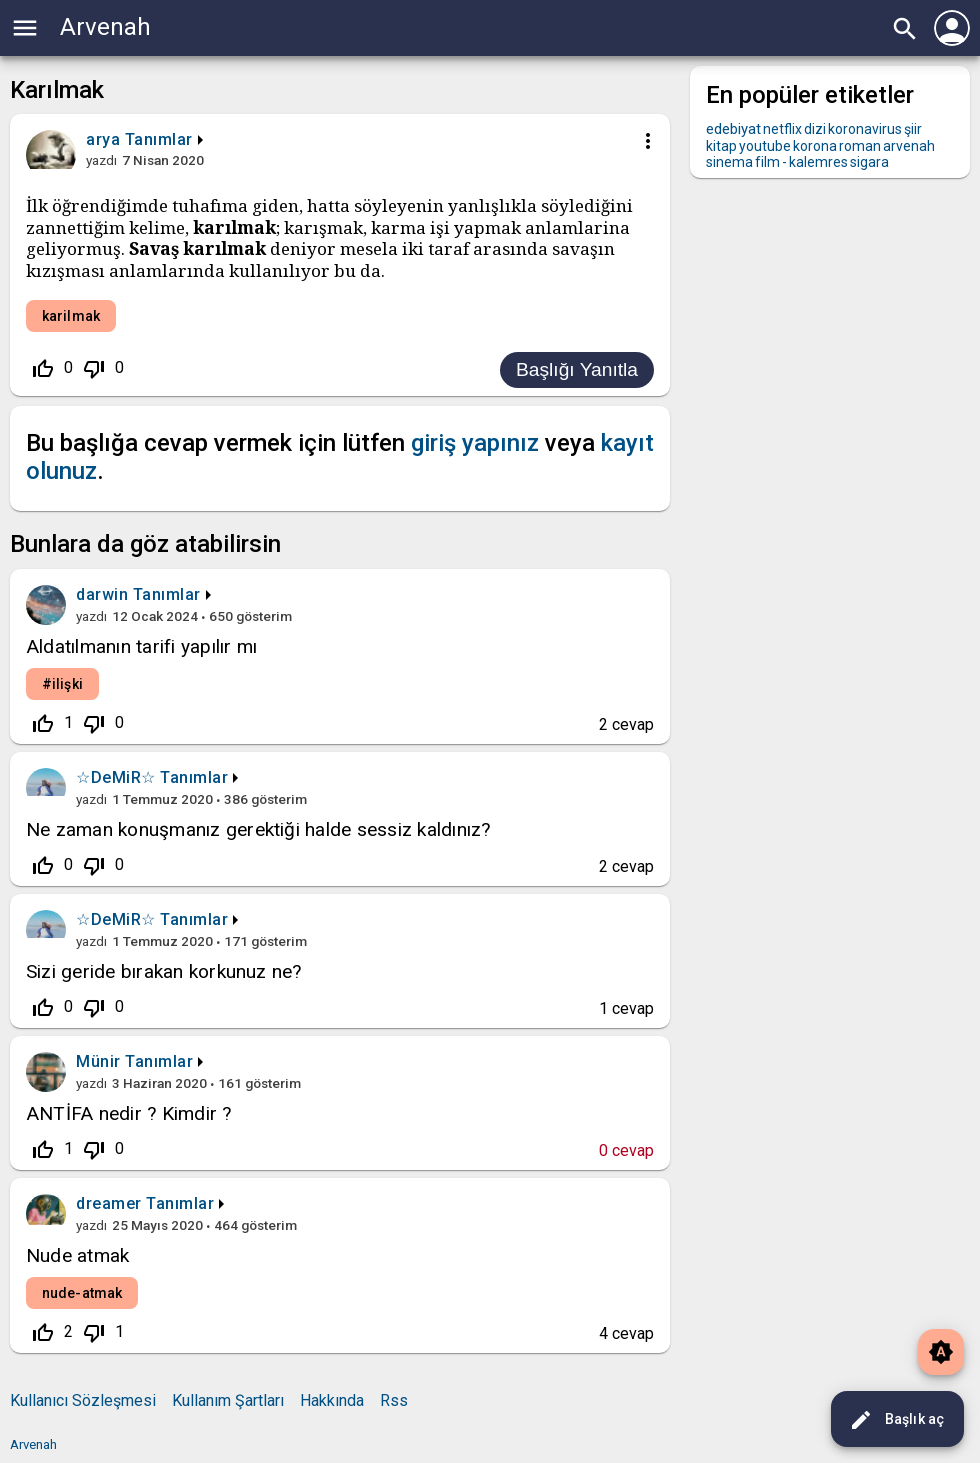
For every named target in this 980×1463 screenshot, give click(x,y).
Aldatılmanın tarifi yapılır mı (141, 646)
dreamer (109, 1203)
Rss (394, 1400)
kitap (721, 146)
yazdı (101, 160)
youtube (765, 146)
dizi (815, 129)
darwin (102, 594)
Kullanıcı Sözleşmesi (83, 1400)
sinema (729, 162)
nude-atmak (82, 1293)
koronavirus (865, 129)
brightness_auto (941, 1352)
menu (25, 28)
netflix (782, 129)
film (767, 162)
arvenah (909, 146)
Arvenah (105, 27)
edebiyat (733, 129)
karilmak (71, 316)
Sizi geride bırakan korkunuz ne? (164, 971)
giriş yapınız (475, 443)
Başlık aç (896, 1420)
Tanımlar (159, 139)
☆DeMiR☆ (116, 777)
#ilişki (62, 684)
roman (860, 146)
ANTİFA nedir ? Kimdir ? (129, 1113)
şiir (913, 129)
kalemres (818, 162)
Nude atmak (77, 1255)
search (905, 29)
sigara (869, 162)
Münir (98, 1061)
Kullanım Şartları (228, 1400)
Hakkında (332, 1400)
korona (815, 146)
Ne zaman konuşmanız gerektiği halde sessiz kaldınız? (258, 829)
